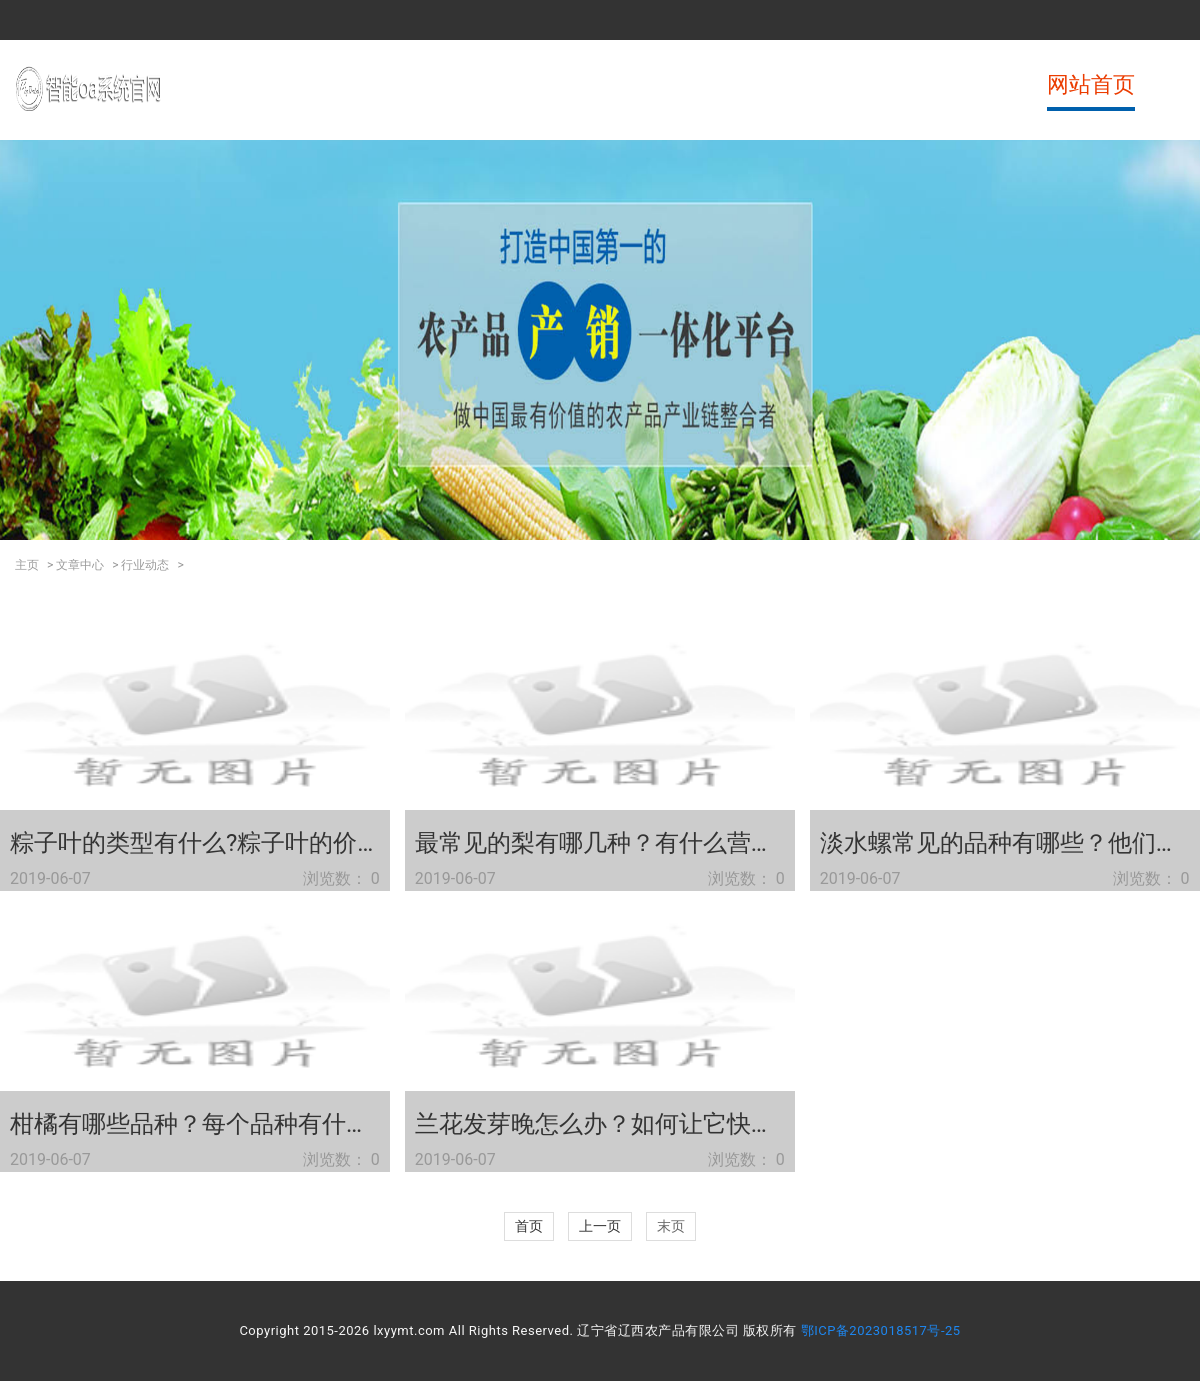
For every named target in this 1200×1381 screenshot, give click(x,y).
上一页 (600, 1226)
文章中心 (80, 565)
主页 (27, 565)
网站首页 (1091, 84)
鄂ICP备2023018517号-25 (881, 1330)
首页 (529, 1226)
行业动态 (145, 565)
